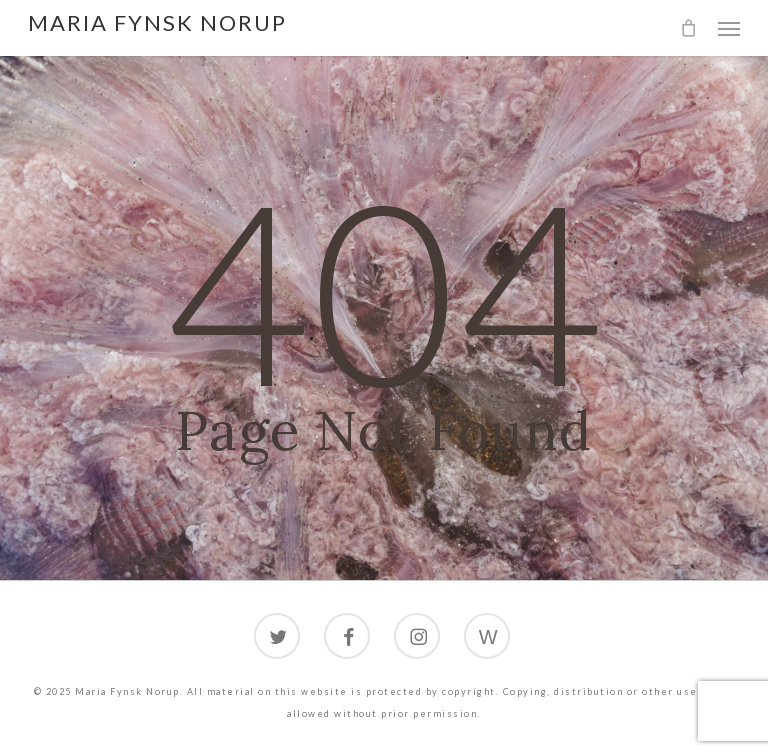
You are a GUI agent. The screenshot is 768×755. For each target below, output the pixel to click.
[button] (729, 28)
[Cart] (689, 28)
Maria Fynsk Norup (157, 23)
